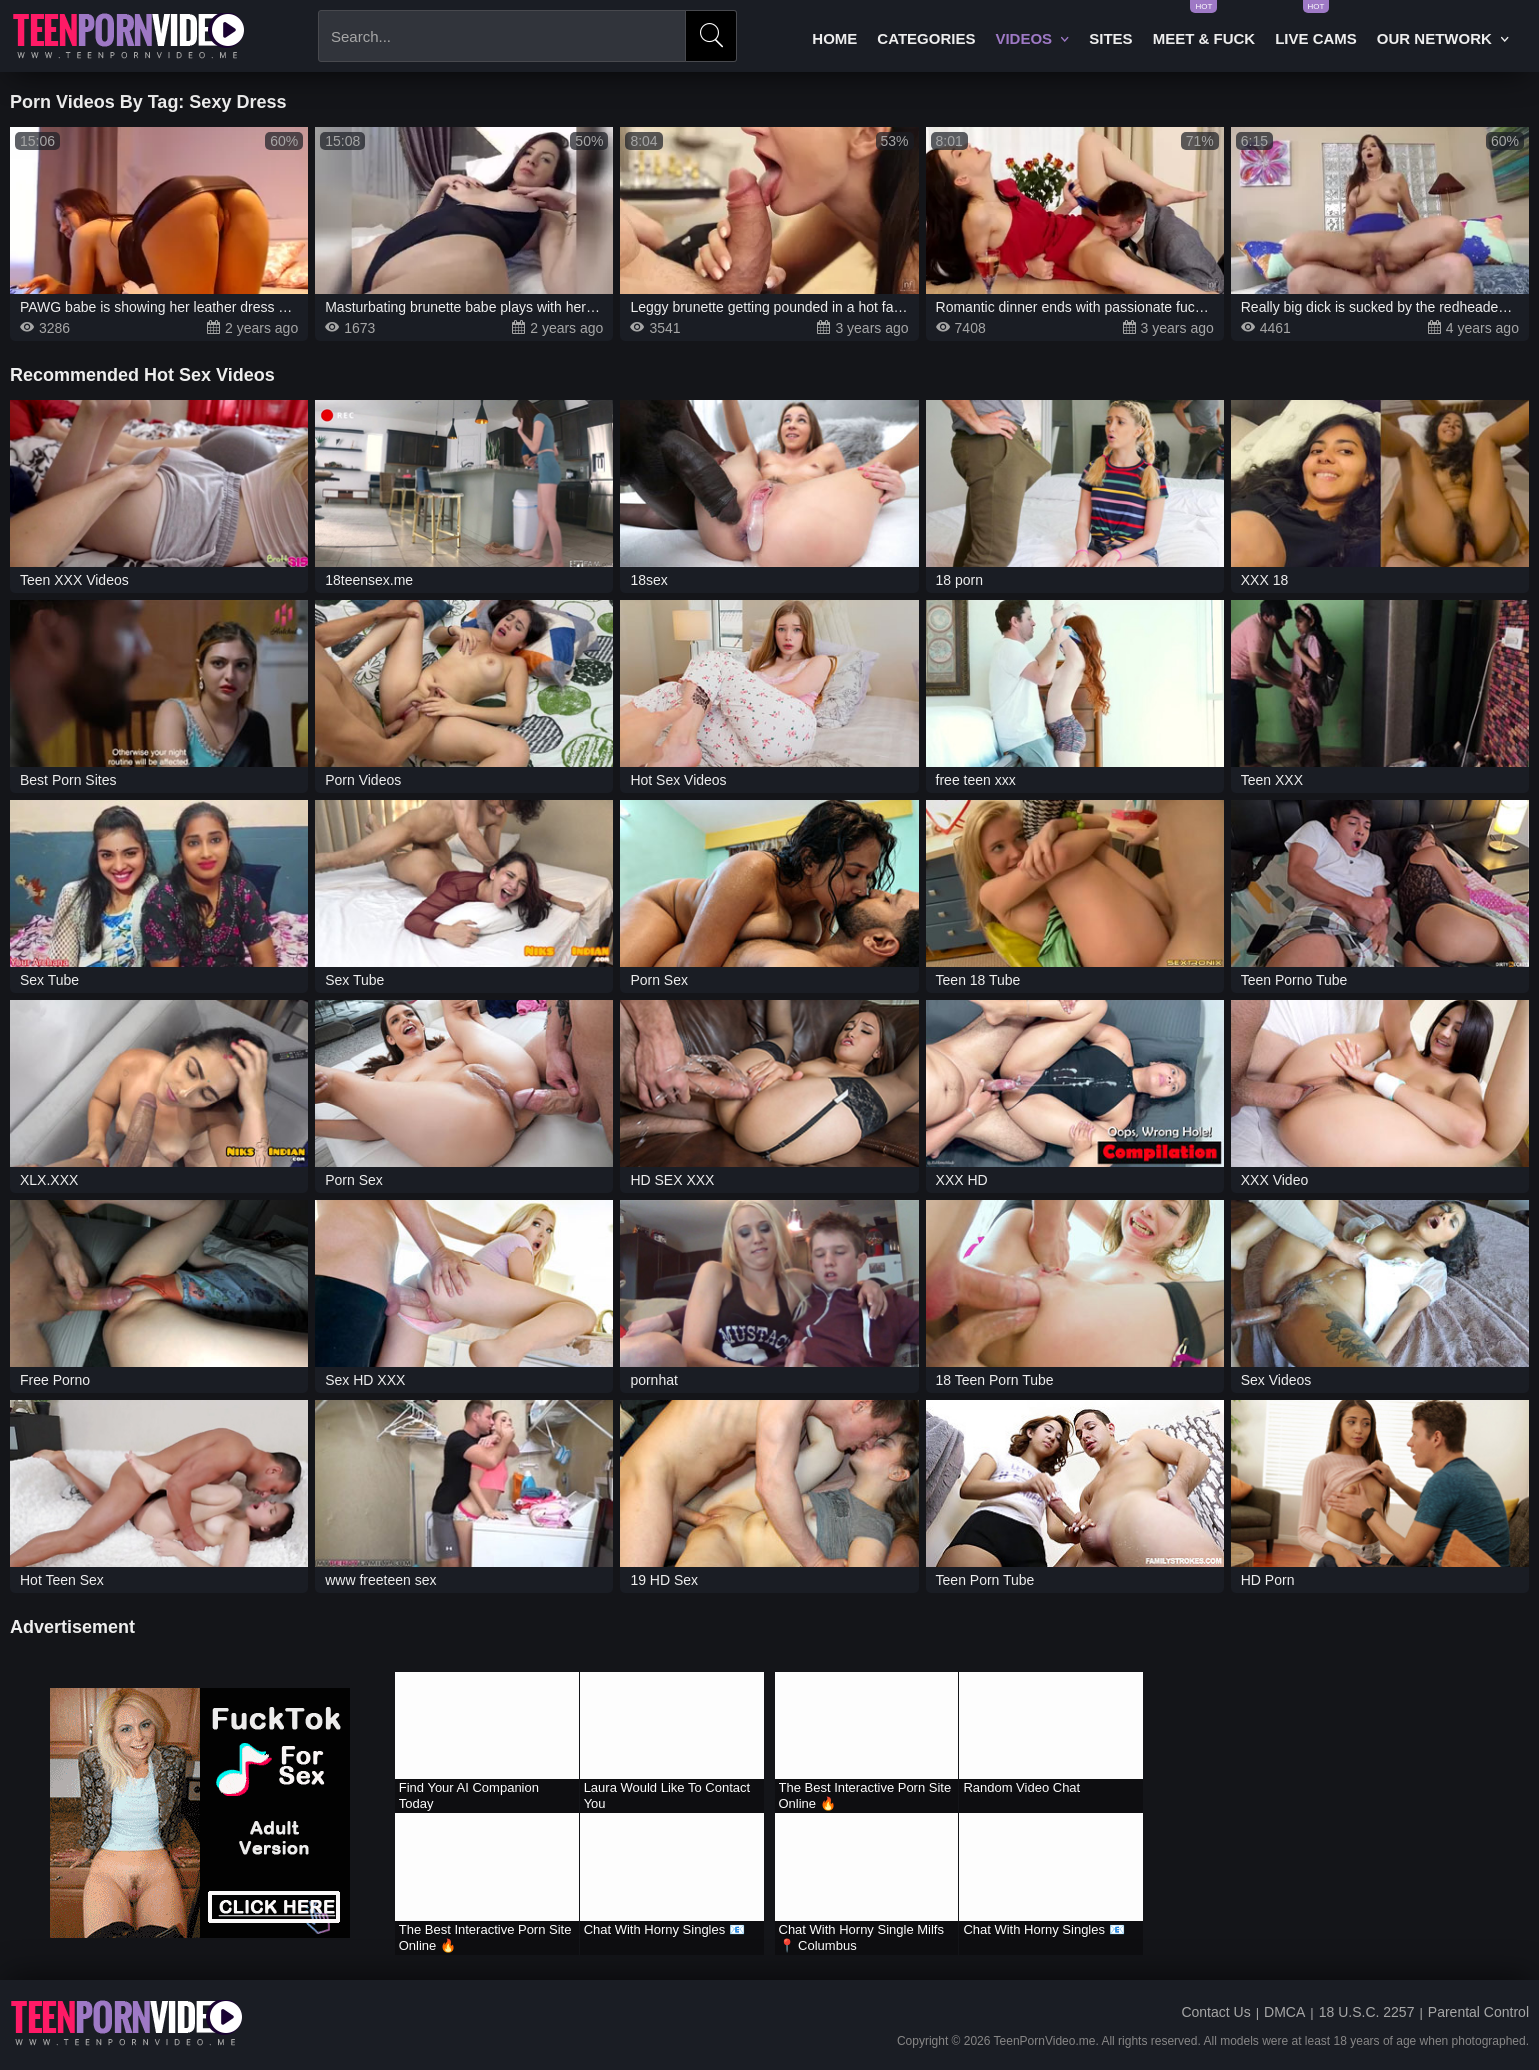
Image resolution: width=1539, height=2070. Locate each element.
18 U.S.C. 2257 (1367, 2012)
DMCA (1284, 2012)
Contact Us (1215, 2012)
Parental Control (1478, 2012)
